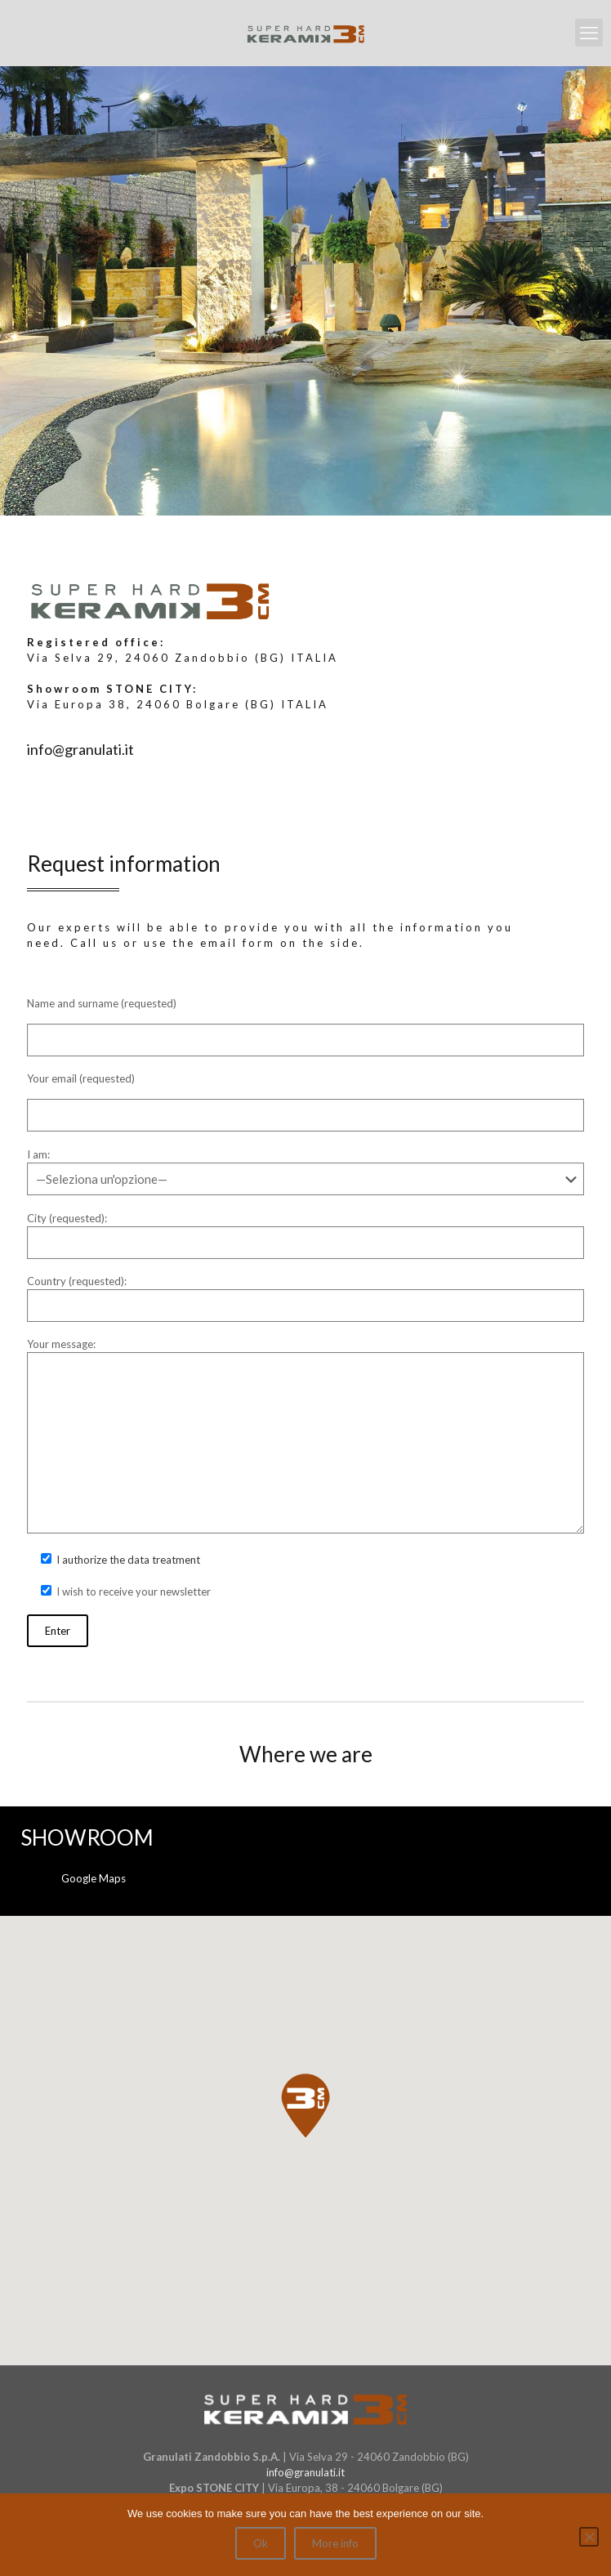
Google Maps (93, 1878)
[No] (589, 2537)
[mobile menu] (589, 33)
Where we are (305, 1754)
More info (335, 2543)
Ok (260, 2543)
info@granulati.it (305, 2472)
